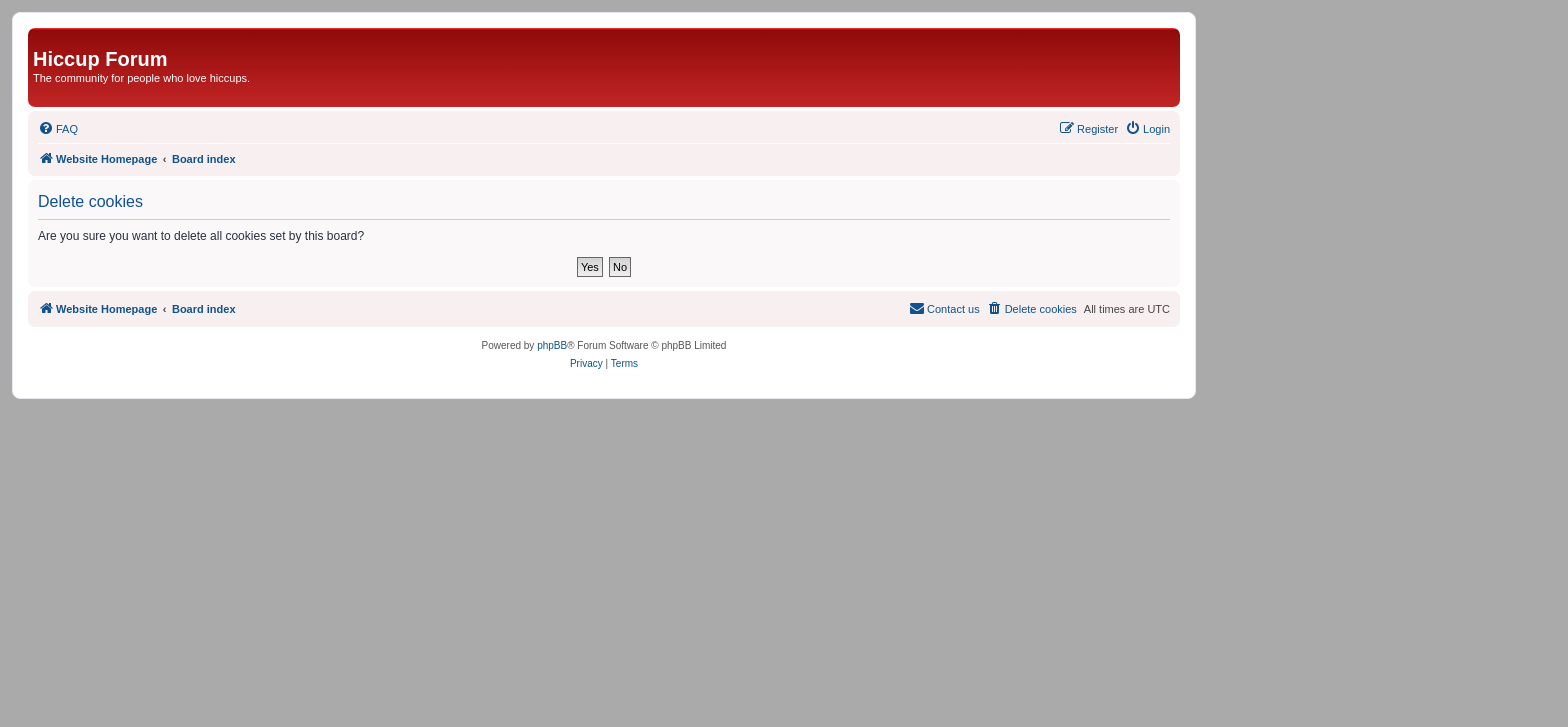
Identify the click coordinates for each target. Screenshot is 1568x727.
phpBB (552, 345)
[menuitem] (58, 129)
